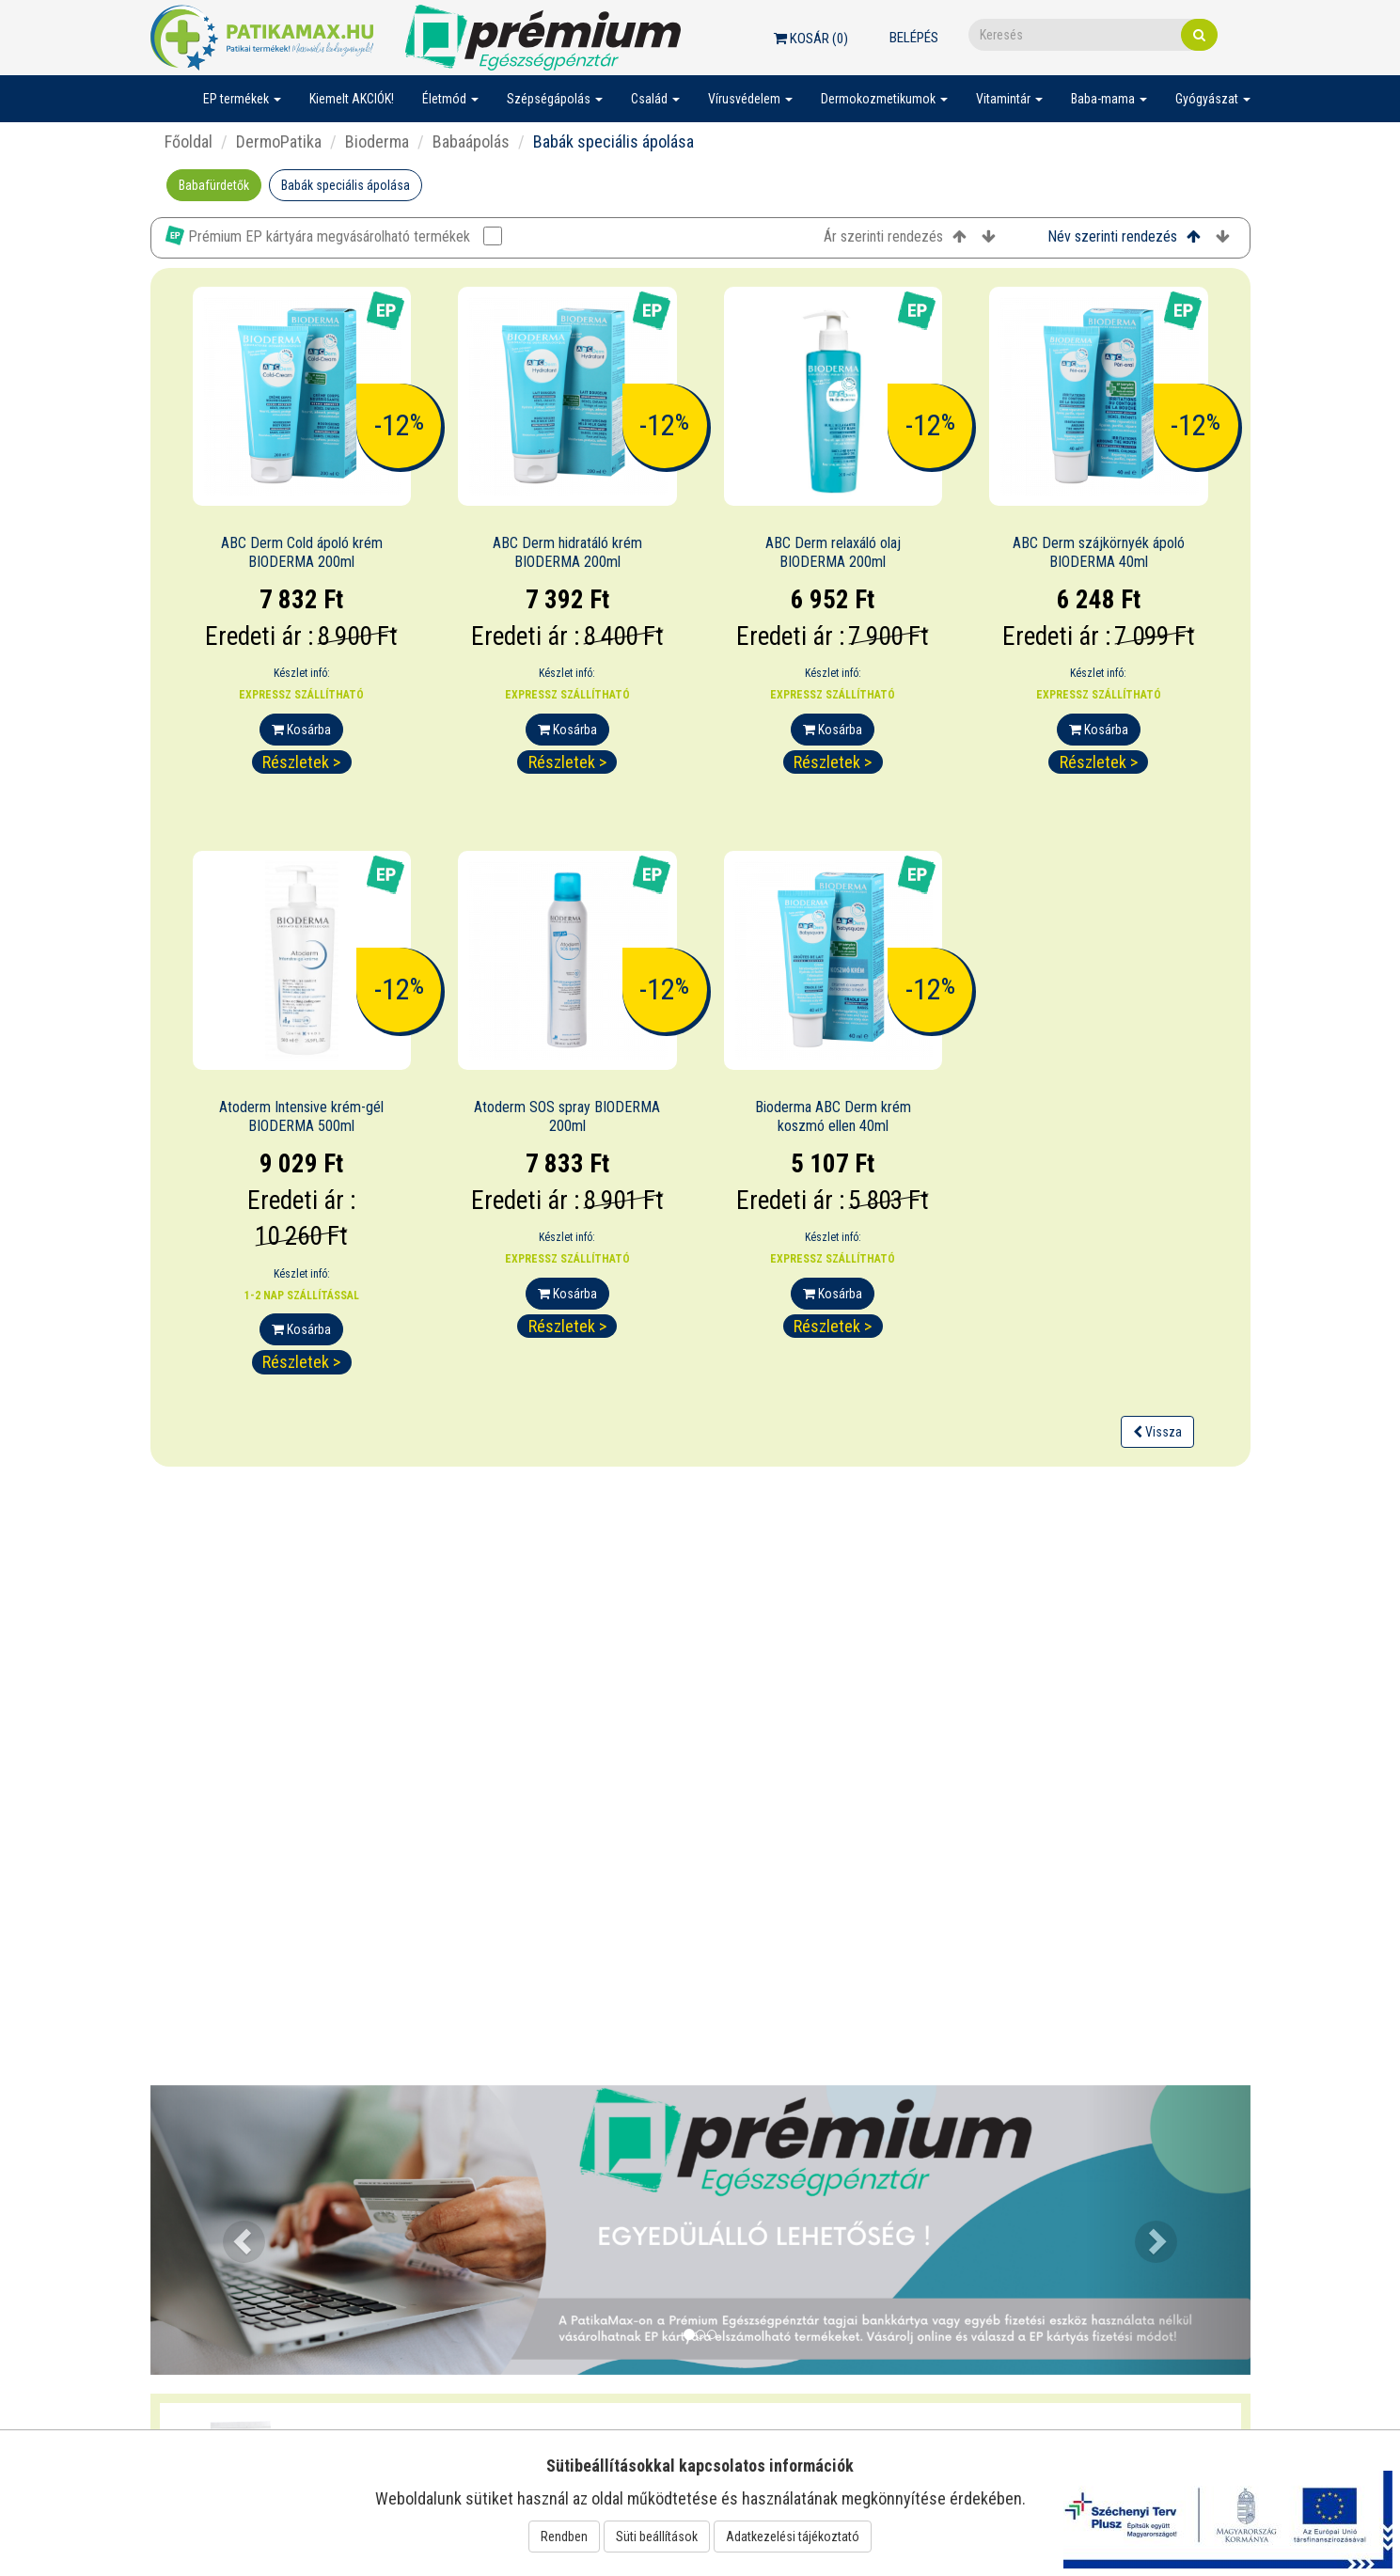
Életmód (450, 98)
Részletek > (301, 762)
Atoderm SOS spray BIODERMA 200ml (567, 1117)
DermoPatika (279, 141)
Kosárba (301, 729)
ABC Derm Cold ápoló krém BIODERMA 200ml (302, 553)
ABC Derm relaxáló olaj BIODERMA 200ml (833, 553)
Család (655, 98)
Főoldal (188, 141)
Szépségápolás (555, 98)
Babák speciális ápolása (345, 185)
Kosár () (811, 38)
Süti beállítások (657, 2536)
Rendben (564, 2536)
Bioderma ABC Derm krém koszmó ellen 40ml (833, 1117)
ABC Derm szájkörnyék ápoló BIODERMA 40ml (1099, 553)
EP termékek (242, 98)
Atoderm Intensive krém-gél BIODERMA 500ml (301, 1117)
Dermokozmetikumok (884, 98)
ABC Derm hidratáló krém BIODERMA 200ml (567, 553)
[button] (233, 2230)
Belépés (913, 37)
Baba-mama (1109, 98)
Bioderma (377, 141)
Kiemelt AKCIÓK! (351, 98)
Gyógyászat (1213, 98)
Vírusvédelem (750, 98)
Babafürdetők (214, 185)
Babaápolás (471, 141)
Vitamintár (1009, 98)
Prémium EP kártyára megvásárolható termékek (333, 235)
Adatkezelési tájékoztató (792, 2536)
